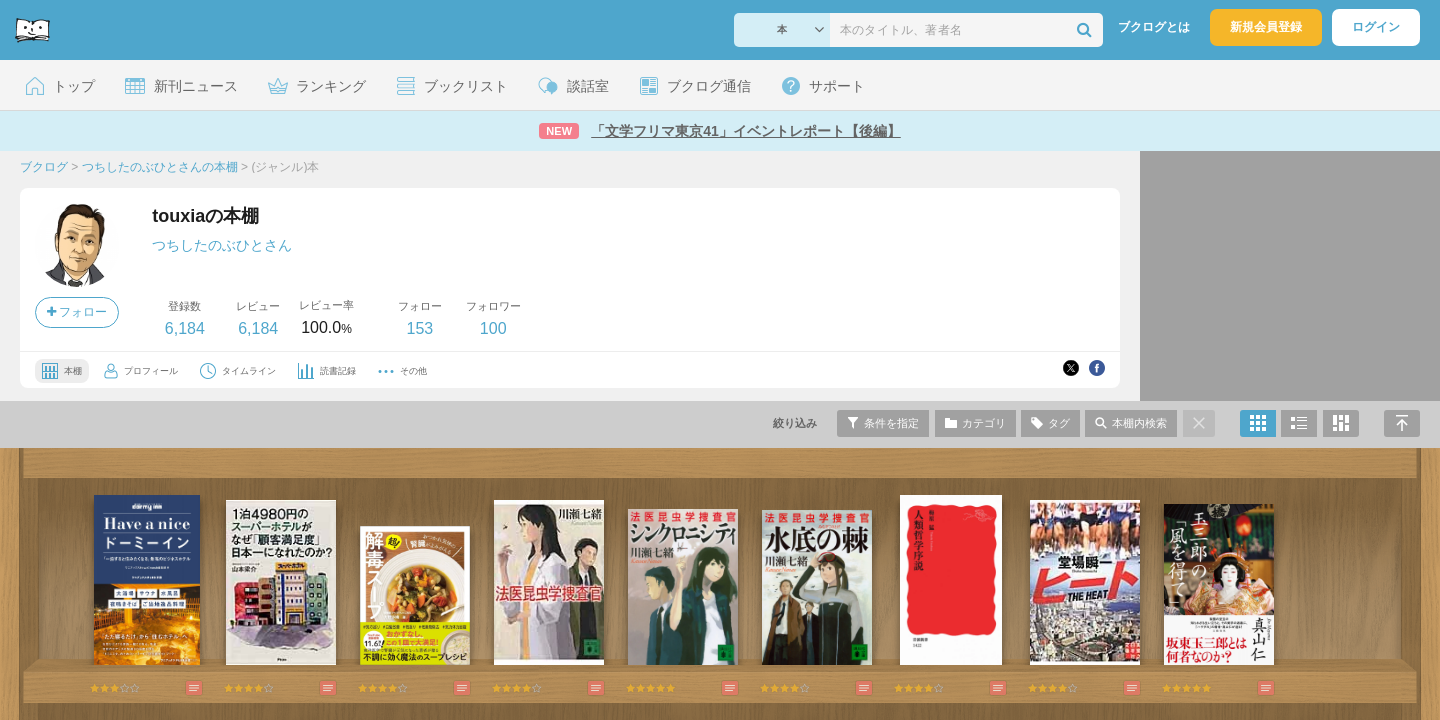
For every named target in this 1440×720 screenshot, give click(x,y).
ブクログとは (1154, 27)
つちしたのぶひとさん (222, 245)
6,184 (185, 328)
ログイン (1376, 27)
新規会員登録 (1266, 27)
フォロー (77, 312)
